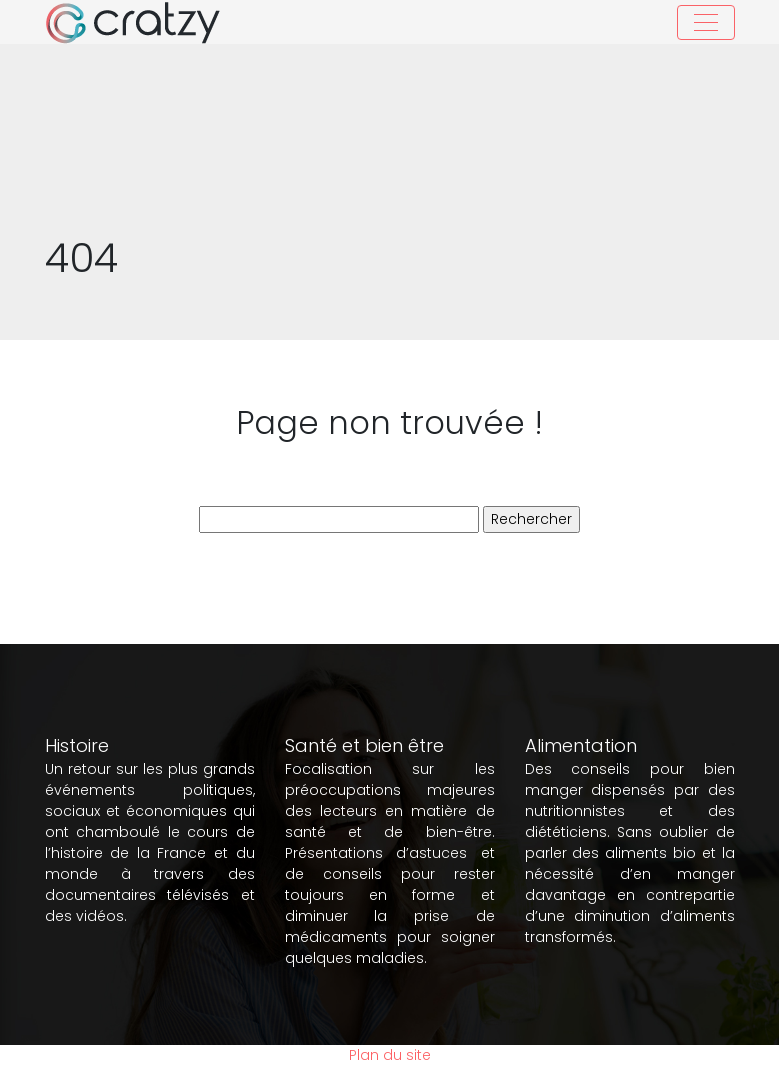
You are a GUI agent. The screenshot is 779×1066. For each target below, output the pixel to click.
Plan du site (390, 1055)
